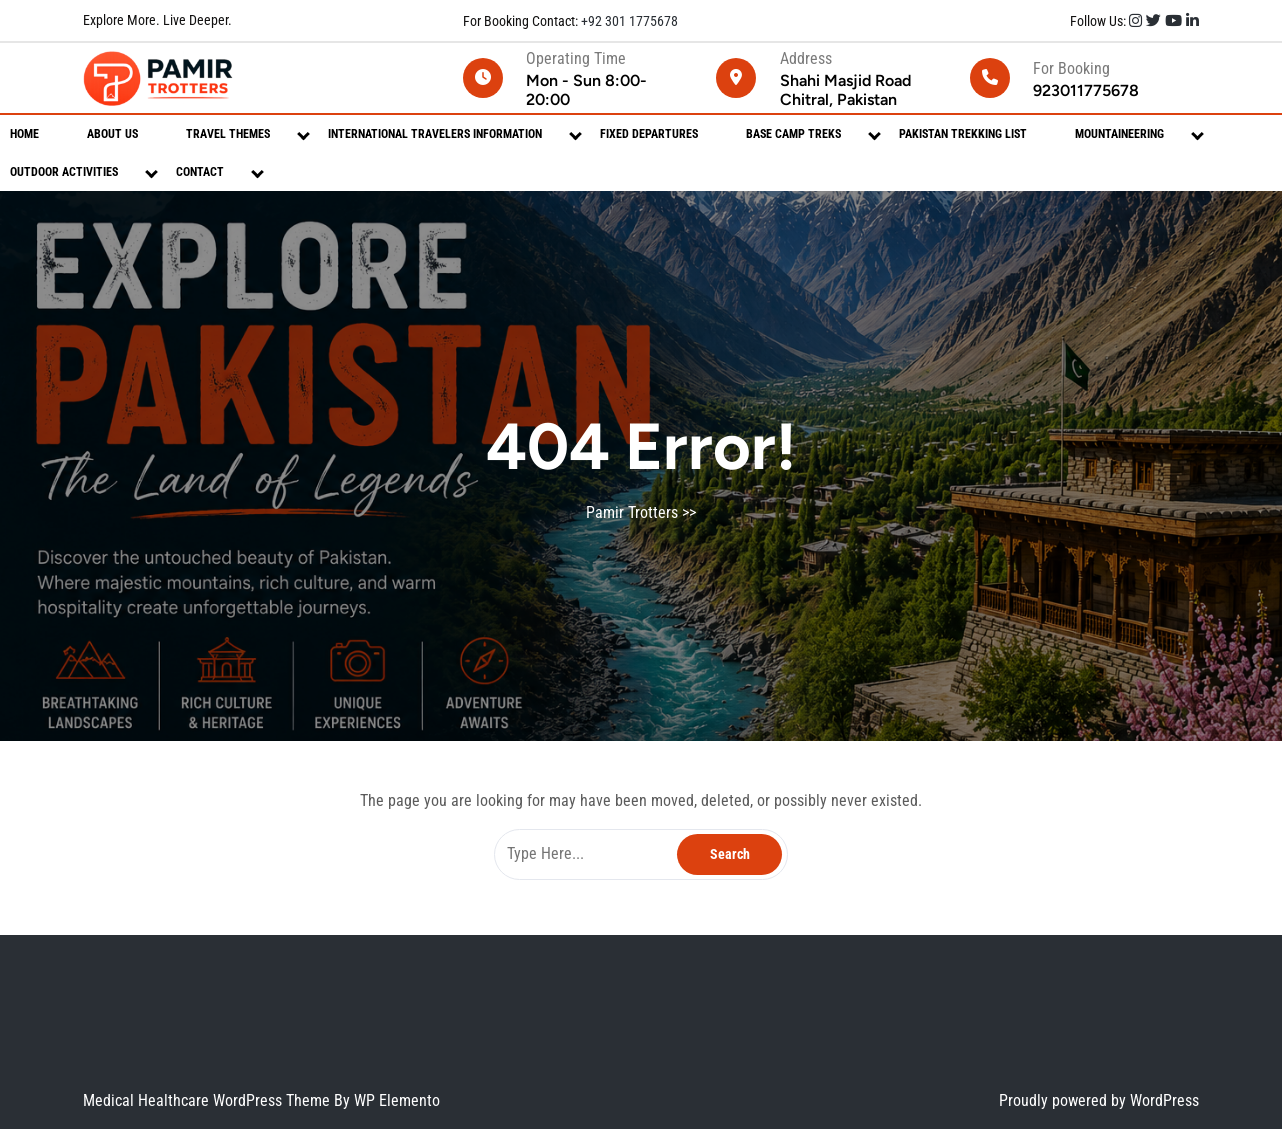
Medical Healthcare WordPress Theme (208, 1100)
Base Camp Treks (793, 134)
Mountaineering (1119, 134)
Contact (200, 172)
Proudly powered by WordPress (1099, 1100)
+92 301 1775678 (628, 21)
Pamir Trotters (632, 512)
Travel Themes (228, 134)
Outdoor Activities (64, 172)
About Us (112, 134)
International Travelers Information (435, 134)
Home (24, 134)
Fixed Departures (649, 134)
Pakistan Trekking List (963, 134)
